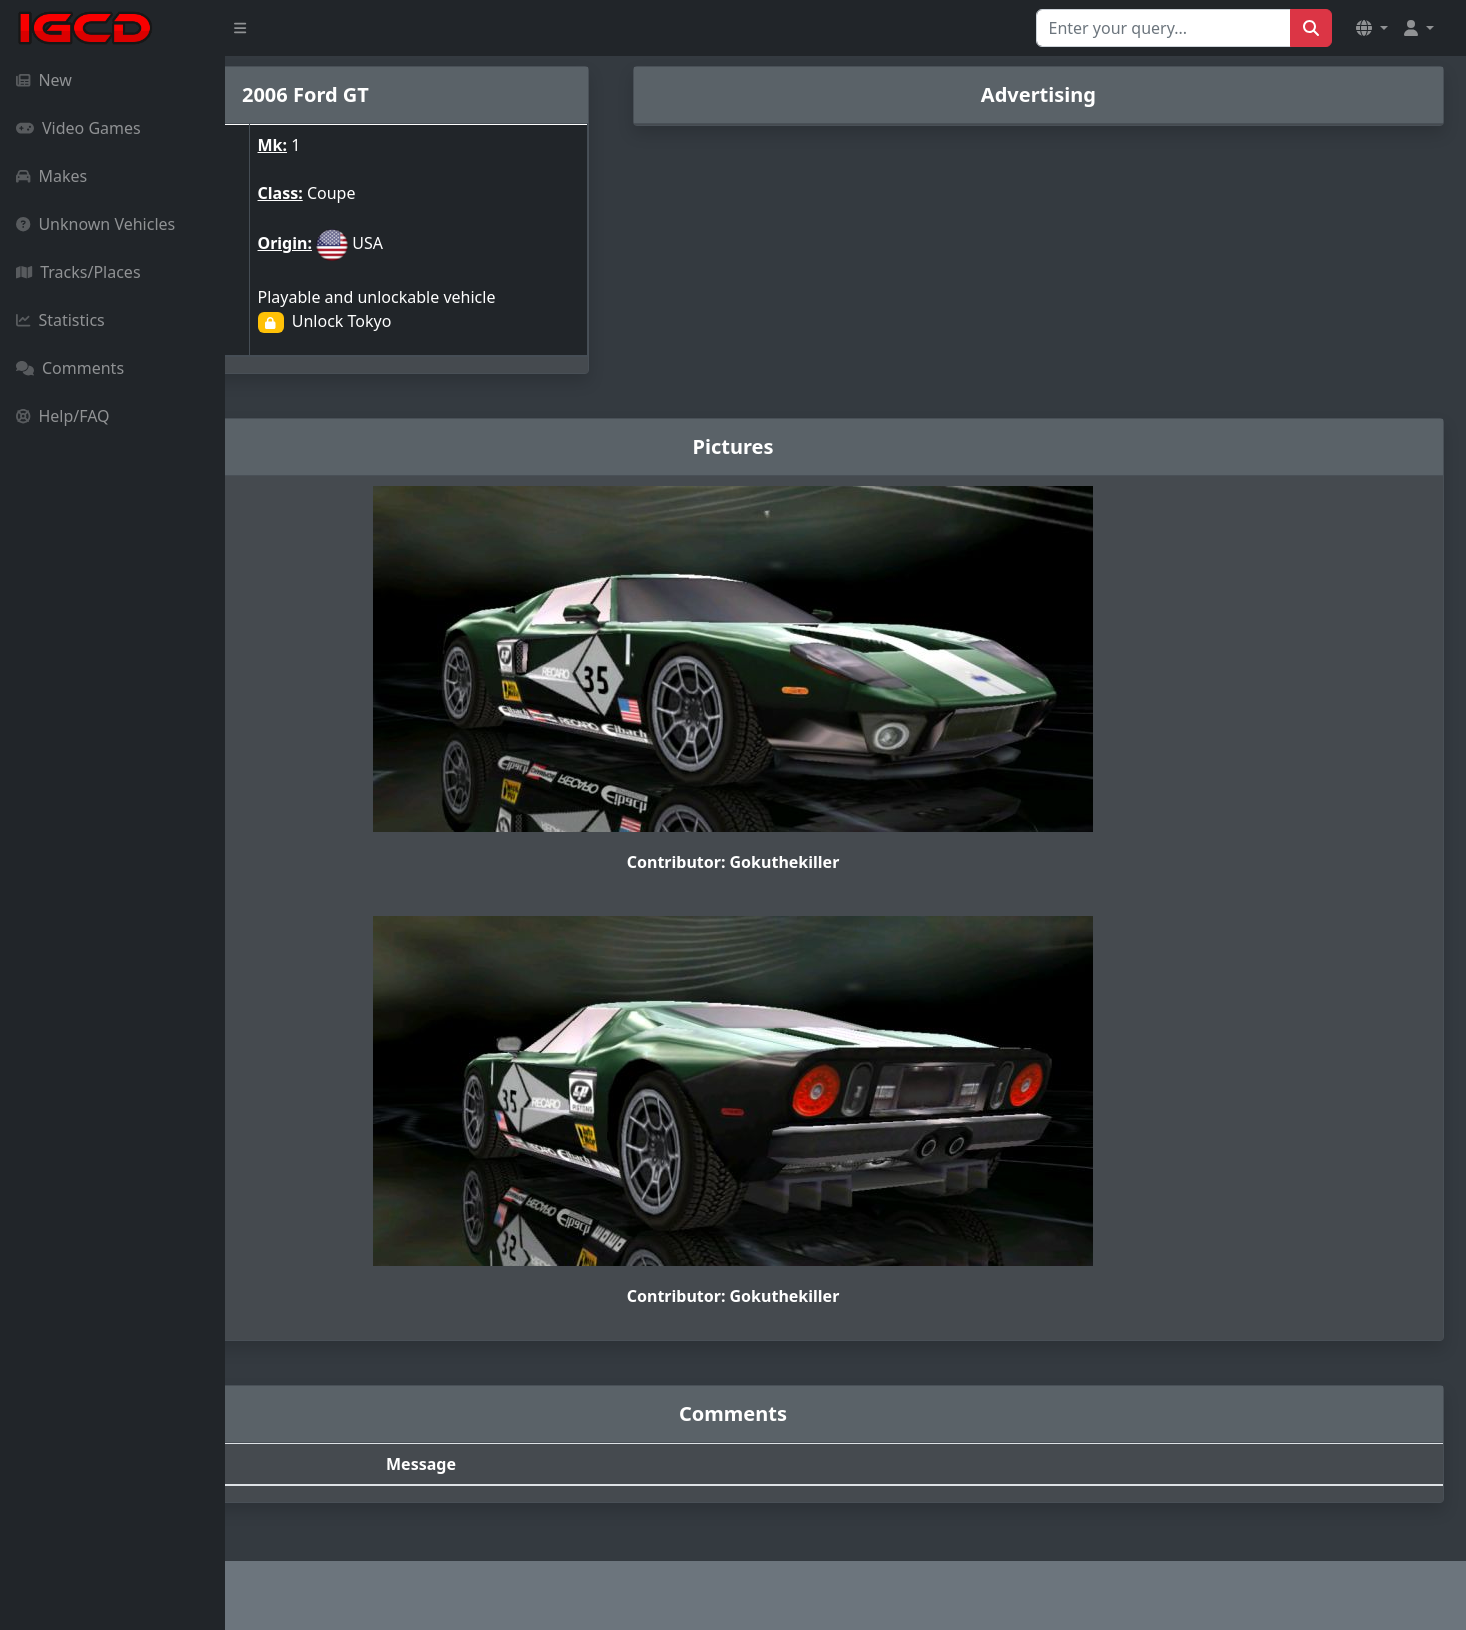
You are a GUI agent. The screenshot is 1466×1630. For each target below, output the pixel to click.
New (44, 80)
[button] (1372, 28)
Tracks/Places (78, 272)
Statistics (60, 320)
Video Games (78, 128)
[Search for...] (1163, 28)
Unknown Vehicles (95, 224)
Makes (51, 176)
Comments (70, 368)
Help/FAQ (63, 416)
